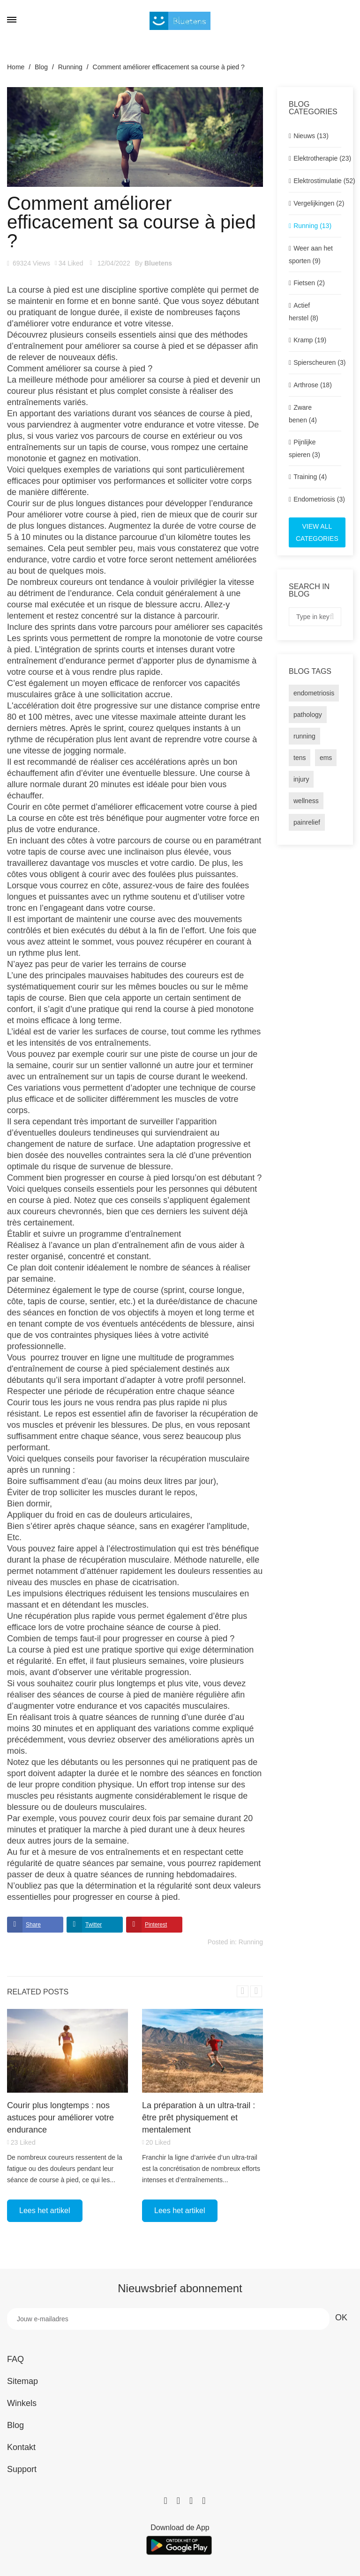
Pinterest (156, 1924)
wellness (306, 801)
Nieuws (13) (311, 136)
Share (33, 1924)
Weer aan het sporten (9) (311, 254)
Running (251, 1942)
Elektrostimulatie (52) (317, 181)
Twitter (93, 1924)
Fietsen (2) (309, 283)
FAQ (15, 2359)
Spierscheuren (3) (317, 362)
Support (22, 2469)
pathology (307, 714)
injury (301, 779)
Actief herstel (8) (303, 312)
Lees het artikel (44, 2210)
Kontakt (21, 2447)
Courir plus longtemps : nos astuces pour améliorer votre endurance (60, 2117)
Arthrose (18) (312, 385)
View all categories (317, 532)
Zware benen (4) (303, 414)
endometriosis (313, 693)
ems (326, 757)
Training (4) (310, 476)
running (304, 736)
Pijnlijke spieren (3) (304, 448)
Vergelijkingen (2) (317, 203)
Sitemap (22, 2381)
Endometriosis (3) (317, 499)
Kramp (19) (309, 340)
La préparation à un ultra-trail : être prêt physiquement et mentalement (198, 2117)
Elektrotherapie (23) (317, 158)
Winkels (22, 2403)
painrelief (306, 822)
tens (299, 757)
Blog (15, 2425)
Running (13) (312, 225)
